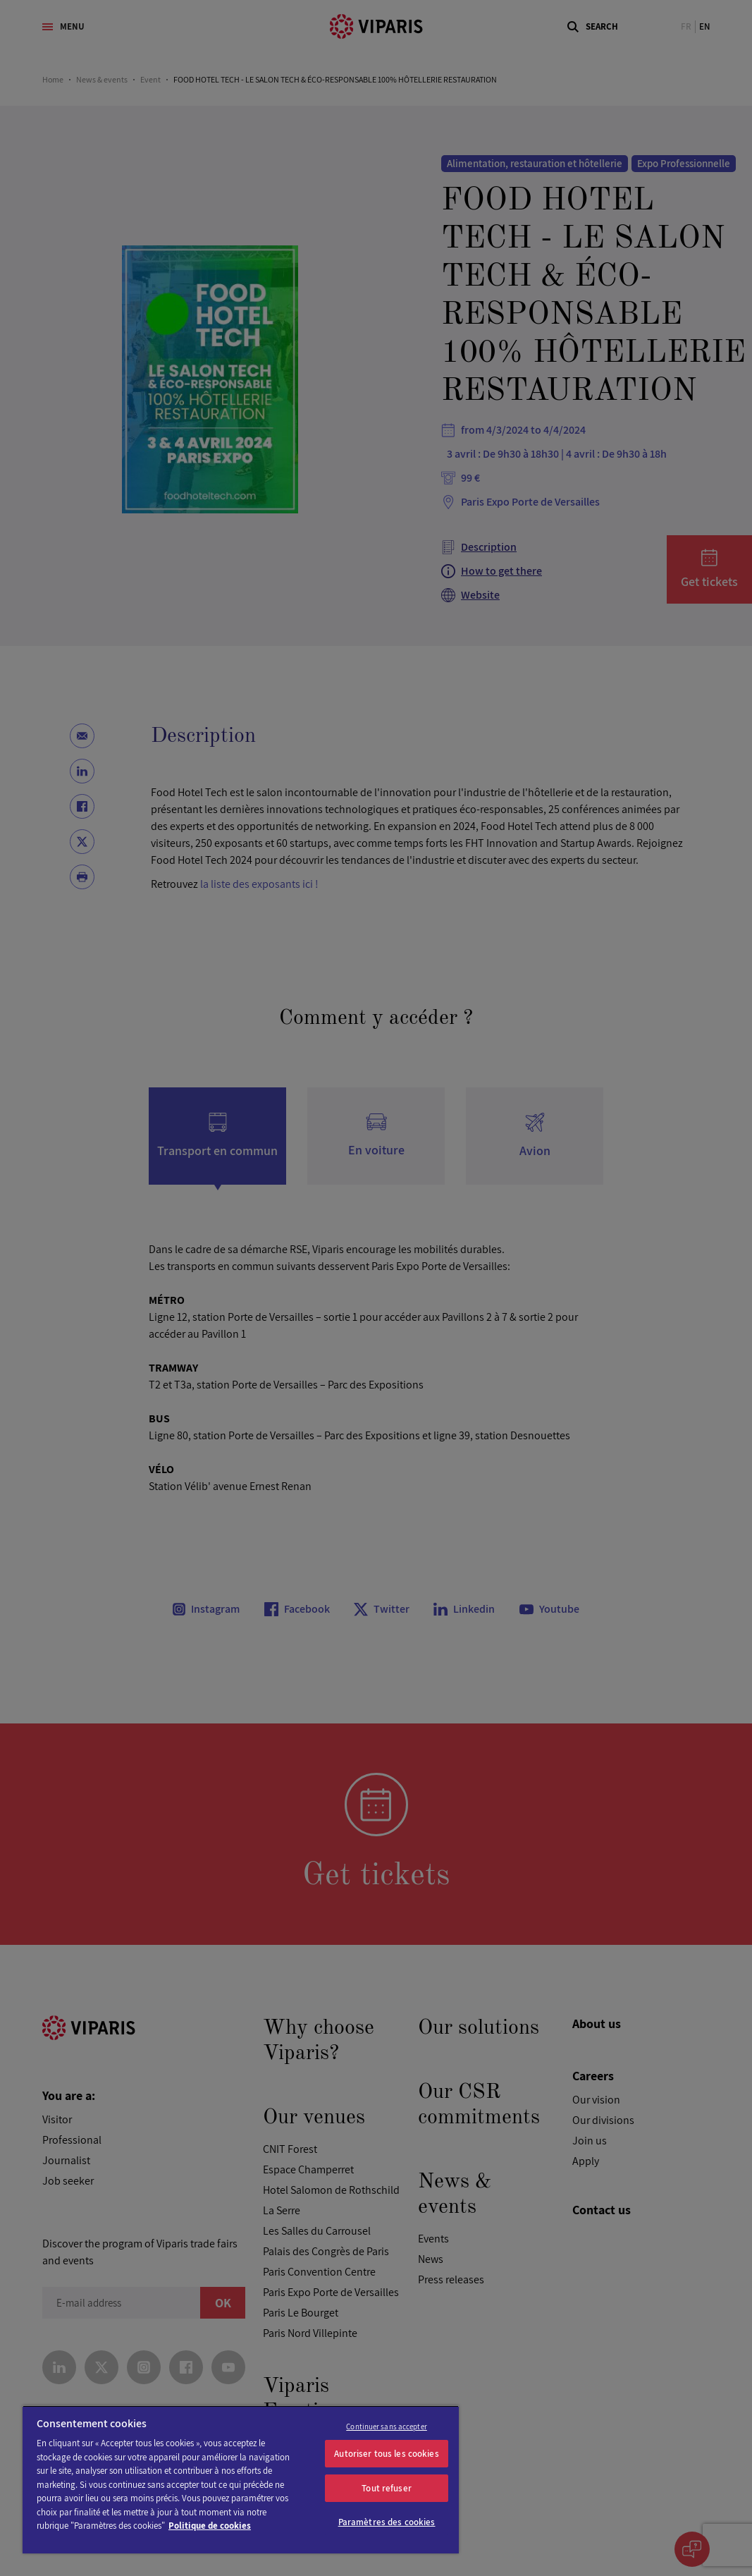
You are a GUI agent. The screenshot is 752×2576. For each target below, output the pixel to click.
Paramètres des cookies (387, 2522)
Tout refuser (387, 2488)
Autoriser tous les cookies (386, 2454)
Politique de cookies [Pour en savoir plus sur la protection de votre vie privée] (209, 2526)
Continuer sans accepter (386, 2426)
